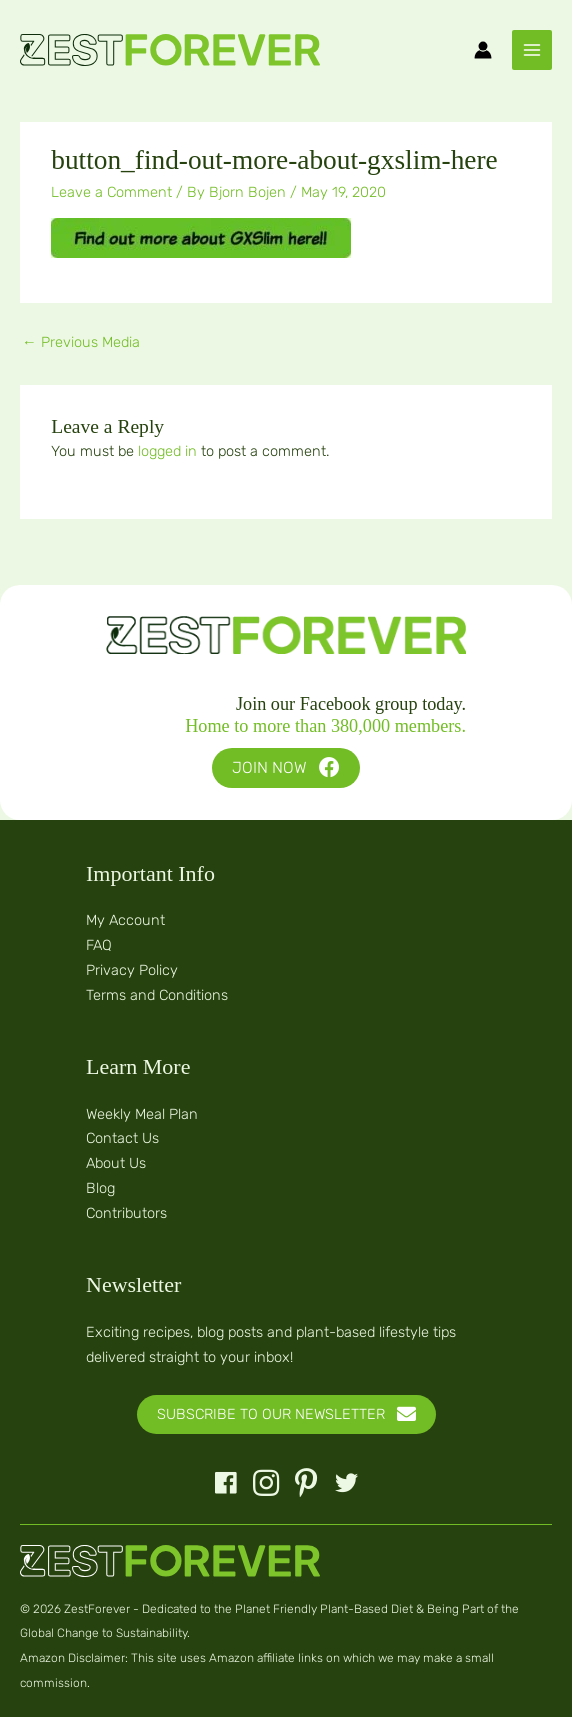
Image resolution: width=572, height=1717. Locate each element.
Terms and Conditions (157, 995)
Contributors (126, 1213)
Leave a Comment (111, 192)
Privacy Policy (132, 970)
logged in (167, 451)
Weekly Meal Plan (142, 1114)
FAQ (99, 945)
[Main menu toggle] (532, 50)
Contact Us (122, 1138)
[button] (286, 768)
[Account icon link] (483, 50)
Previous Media (81, 342)
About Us (116, 1163)
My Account (125, 920)
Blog (100, 1188)
